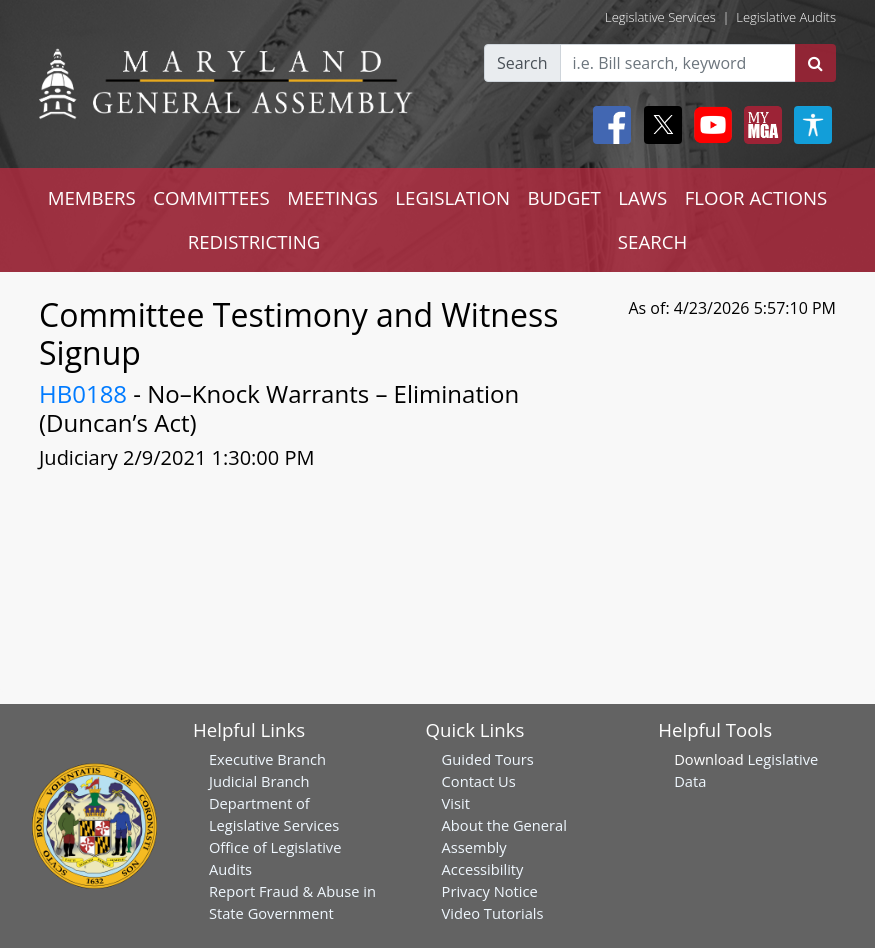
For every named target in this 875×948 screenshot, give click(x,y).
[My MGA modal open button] (759, 125)
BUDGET (563, 197)
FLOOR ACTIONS (756, 197)
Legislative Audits (786, 17)
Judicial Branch (259, 781)
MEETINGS (332, 197)
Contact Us (479, 781)
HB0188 (83, 393)
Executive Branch (267, 759)
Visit (456, 803)
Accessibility (483, 869)
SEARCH (652, 241)
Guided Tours (488, 759)
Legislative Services (660, 17)
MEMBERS (92, 197)
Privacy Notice (490, 891)
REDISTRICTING (254, 241)
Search (522, 63)
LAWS (642, 197)
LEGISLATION (452, 197)
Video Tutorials (493, 913)
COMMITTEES (211, 197)
